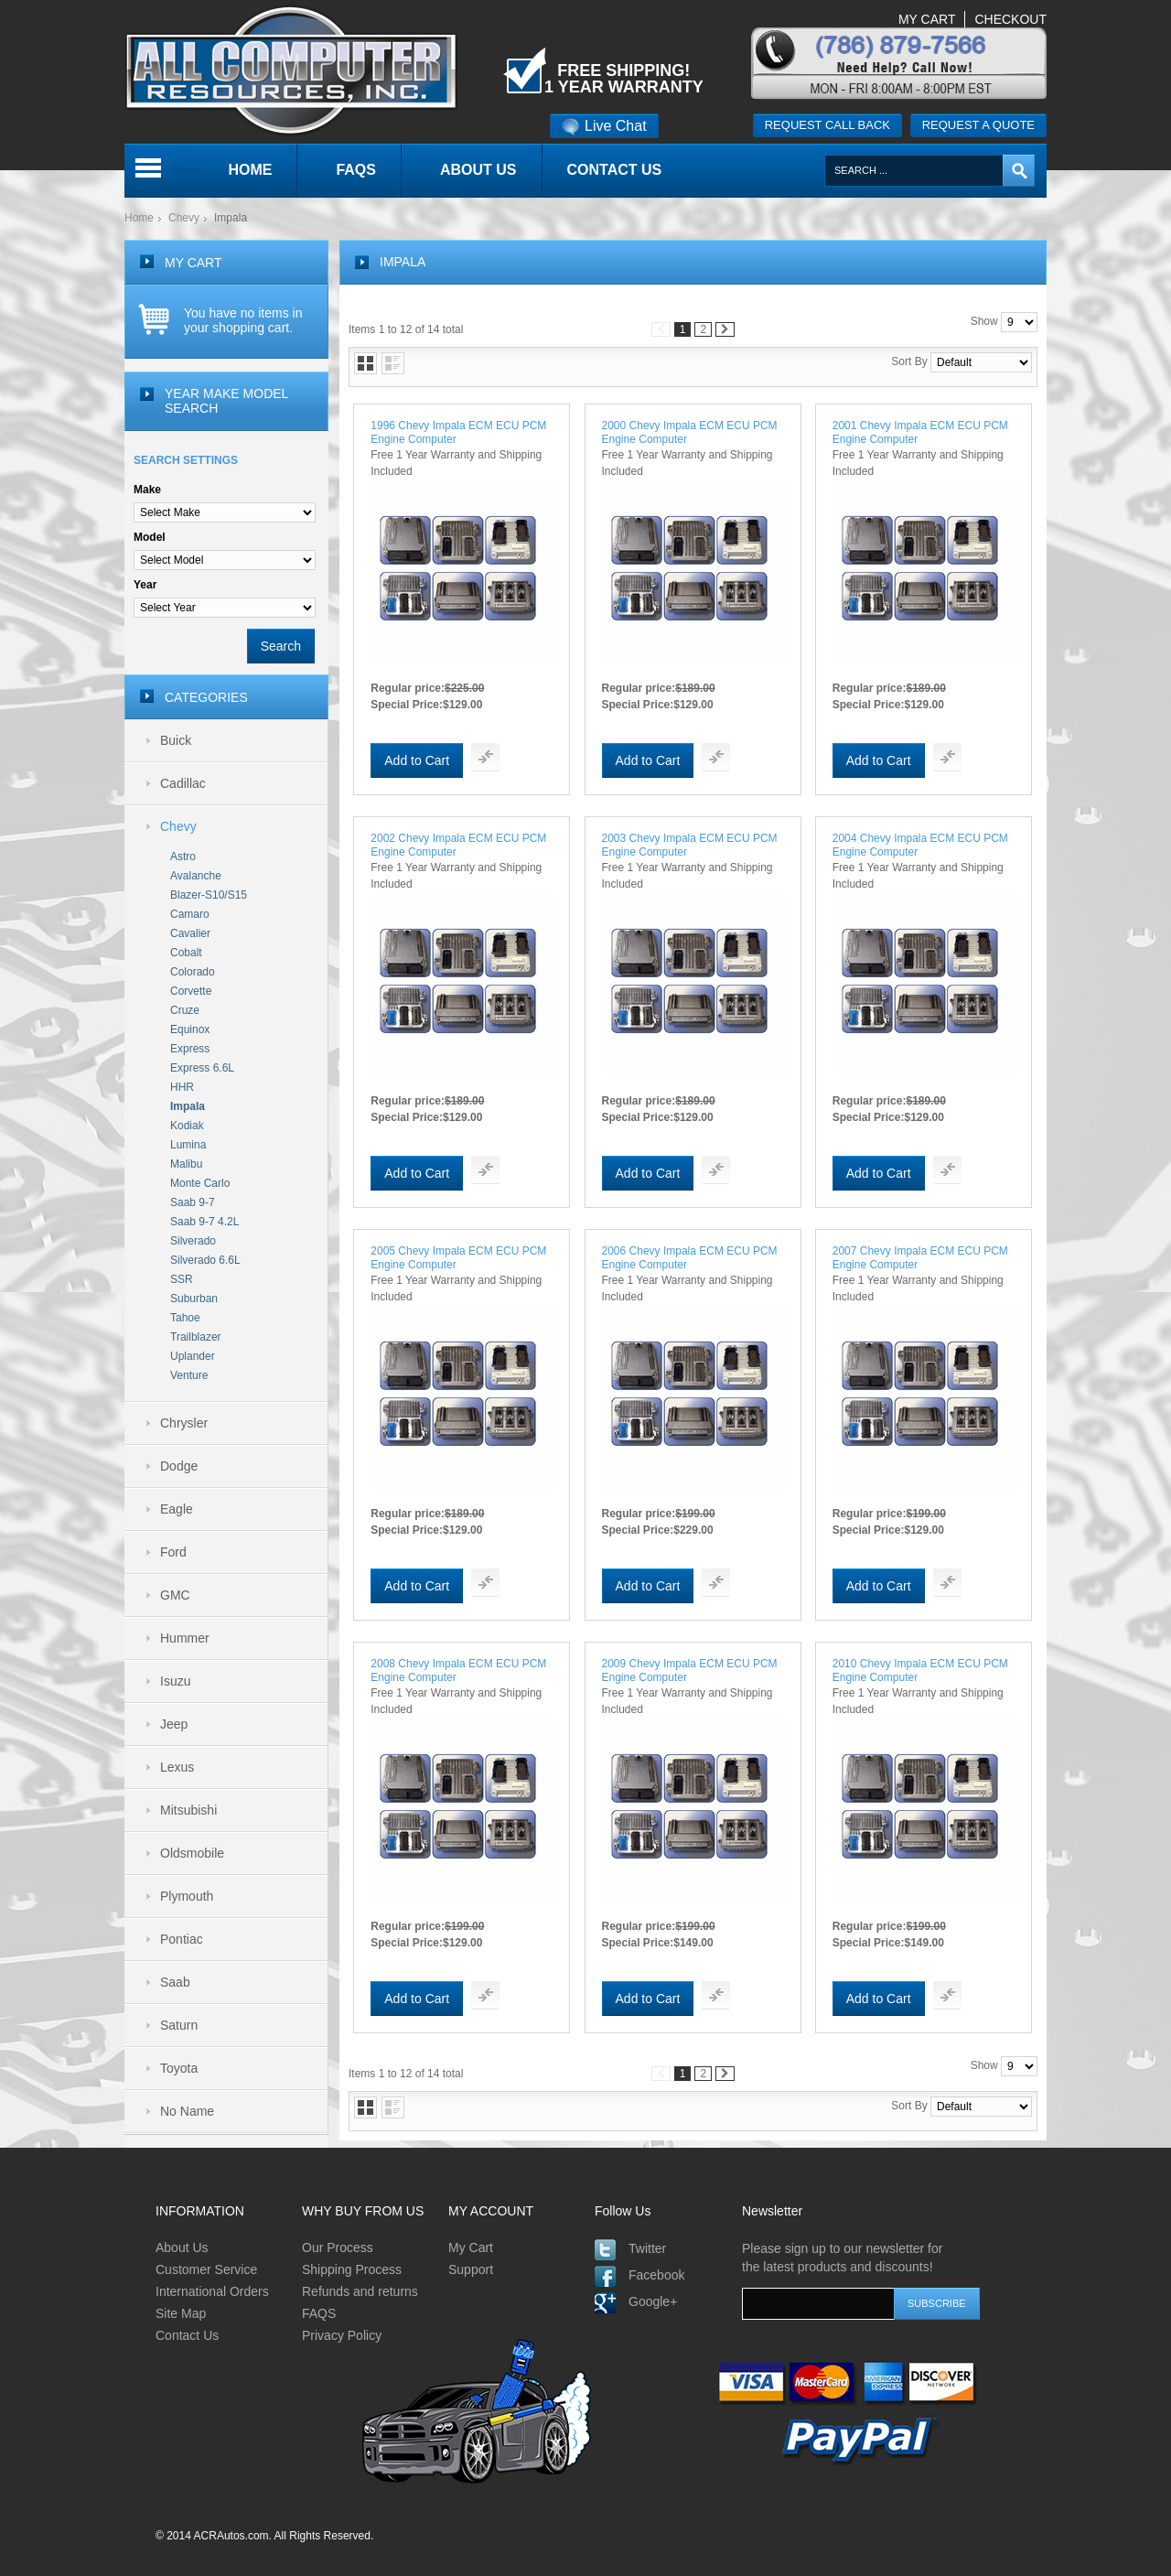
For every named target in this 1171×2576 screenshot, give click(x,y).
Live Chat (604, 126)
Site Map (181, 2313)
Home (139, 217)
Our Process (337, 2247)
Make (147, 489)
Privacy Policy (341, 2335)
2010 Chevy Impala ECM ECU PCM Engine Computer (920, 1670)
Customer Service (206, 2269)
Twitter (647, 2248)
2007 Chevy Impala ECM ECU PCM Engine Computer (920, 1258)
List (392, 363)
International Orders (212, 2291)
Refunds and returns (360, 2291)
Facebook (656, 2275)
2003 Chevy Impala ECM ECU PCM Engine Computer (690, 845)
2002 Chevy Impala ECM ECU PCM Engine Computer (458, 845)
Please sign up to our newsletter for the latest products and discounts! (842, 2257)
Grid (365, 363)
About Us (182, 2247)
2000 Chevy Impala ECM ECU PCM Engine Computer (690, 432)
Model (150, 537)
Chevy (183, 217)
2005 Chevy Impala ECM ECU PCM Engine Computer (458, 1258)
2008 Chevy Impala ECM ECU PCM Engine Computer (458, 1670)
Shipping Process (352, 2269)
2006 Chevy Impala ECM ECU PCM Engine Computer (690, 1258)
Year (145, 584)
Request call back (827, 125)
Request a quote (978, 125)
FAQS (319, 2313)
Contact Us (187, 2335)
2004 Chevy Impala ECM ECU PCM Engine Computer (920, 845)
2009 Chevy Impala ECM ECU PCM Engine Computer (690, 1670)
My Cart (470, 2247)
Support (470, 2269)
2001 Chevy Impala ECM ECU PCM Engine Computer (920, 432)
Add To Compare (485, 757)
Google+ (652, 2301)
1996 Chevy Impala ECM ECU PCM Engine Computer (458, 432)
